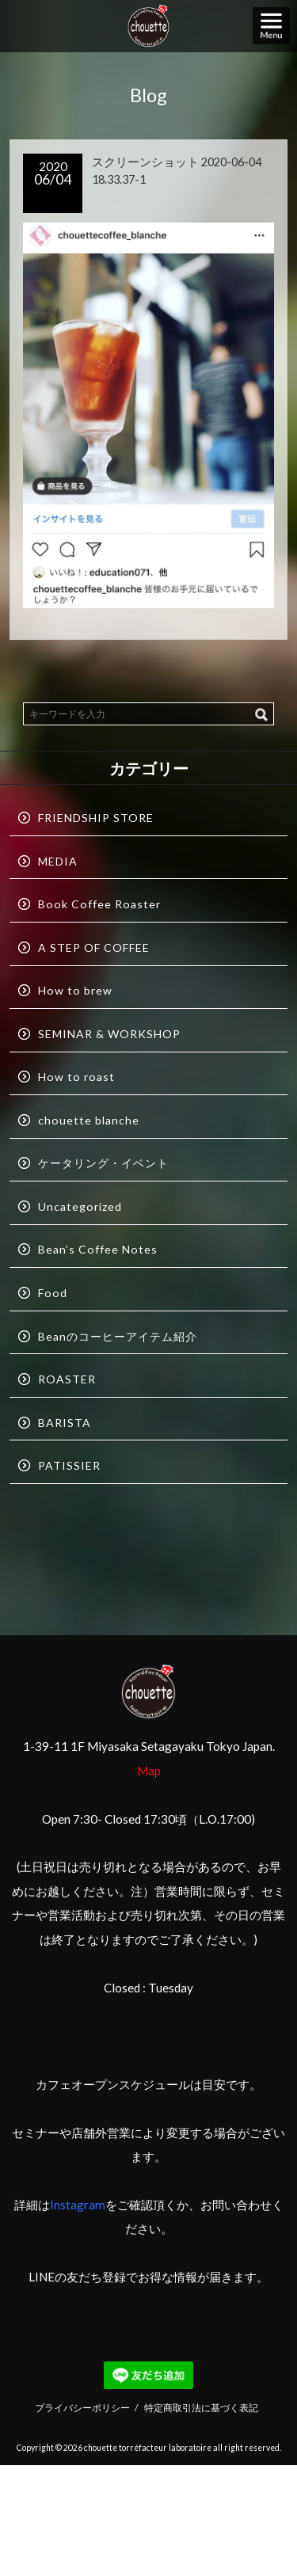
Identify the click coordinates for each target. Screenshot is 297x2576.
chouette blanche (88, 1120)
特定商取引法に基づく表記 (201, 2407)
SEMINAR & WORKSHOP (109, 1034)
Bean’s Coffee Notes (98, 1249)
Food (52, 1292)
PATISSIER (69, 1465)
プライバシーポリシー (82, 2407)
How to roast (76, 1076)
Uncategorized (80, 1206)
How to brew (75, 990)
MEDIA (58, 861)
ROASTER (67, 1379)
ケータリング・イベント (103, 1163)
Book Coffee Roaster (99, 904)
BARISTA (64, 1422)
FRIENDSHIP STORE (96, 817)
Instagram (77, 2204)
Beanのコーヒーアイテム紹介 (117, 1336)
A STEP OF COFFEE (94, 947)
